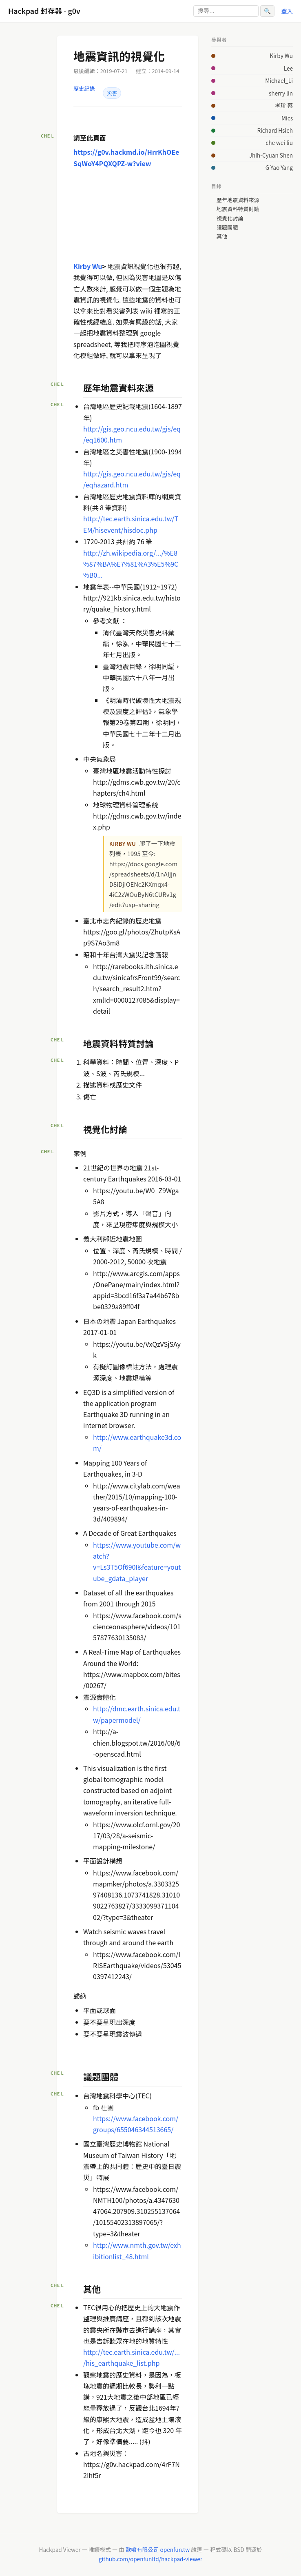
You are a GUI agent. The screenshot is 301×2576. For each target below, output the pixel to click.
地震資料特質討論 (238, 209)
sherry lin (281, 93)
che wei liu (279, 142)
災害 (112, 93)
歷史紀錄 (84, 88)
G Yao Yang (279, 167)
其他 (222, 236)
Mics (287, 118)
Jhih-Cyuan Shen (271, 155)
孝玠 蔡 (284, 105)
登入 (287, 11)
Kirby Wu (281, 55)
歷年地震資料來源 (238, 200)
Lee (288, 68)
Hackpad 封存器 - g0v (44, 11)
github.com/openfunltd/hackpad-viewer (150, 2559)
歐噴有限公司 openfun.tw (158, 2549)
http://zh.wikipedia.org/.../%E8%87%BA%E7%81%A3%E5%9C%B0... (130, 564)
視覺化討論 (230, 218)
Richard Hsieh (275, 130)
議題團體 (227, 227)
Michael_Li (279, 80)
